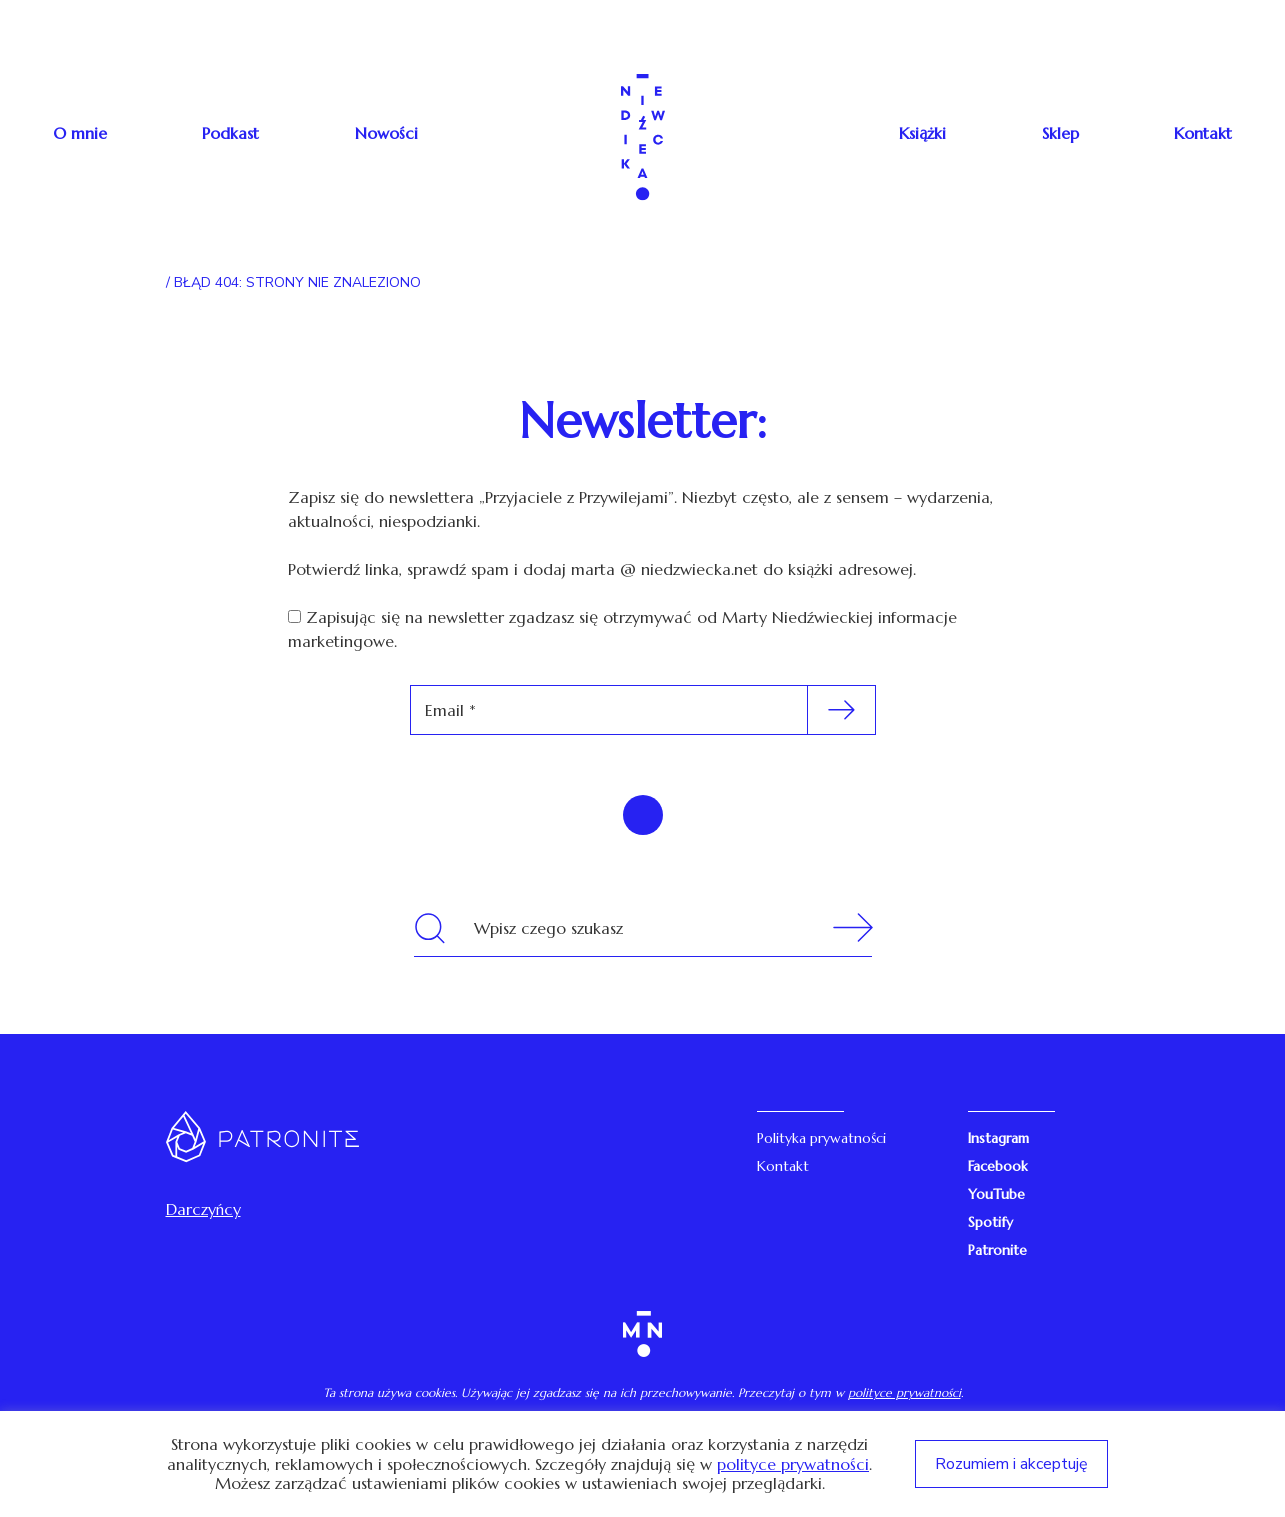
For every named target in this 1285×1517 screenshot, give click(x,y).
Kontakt (1203, 133)
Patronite (997, 1250)
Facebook (998, 1166)
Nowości (386, 133)
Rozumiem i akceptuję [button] (1011, 1464)
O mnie (80, 133)
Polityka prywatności (821, 1138)
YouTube (996, 1194)
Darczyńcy (203, 1209)
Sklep (1060, 133)
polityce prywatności (904, 1392)
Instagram (998, 1138)
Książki (922, 133)
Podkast (230, 133)
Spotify (990, 1222)
